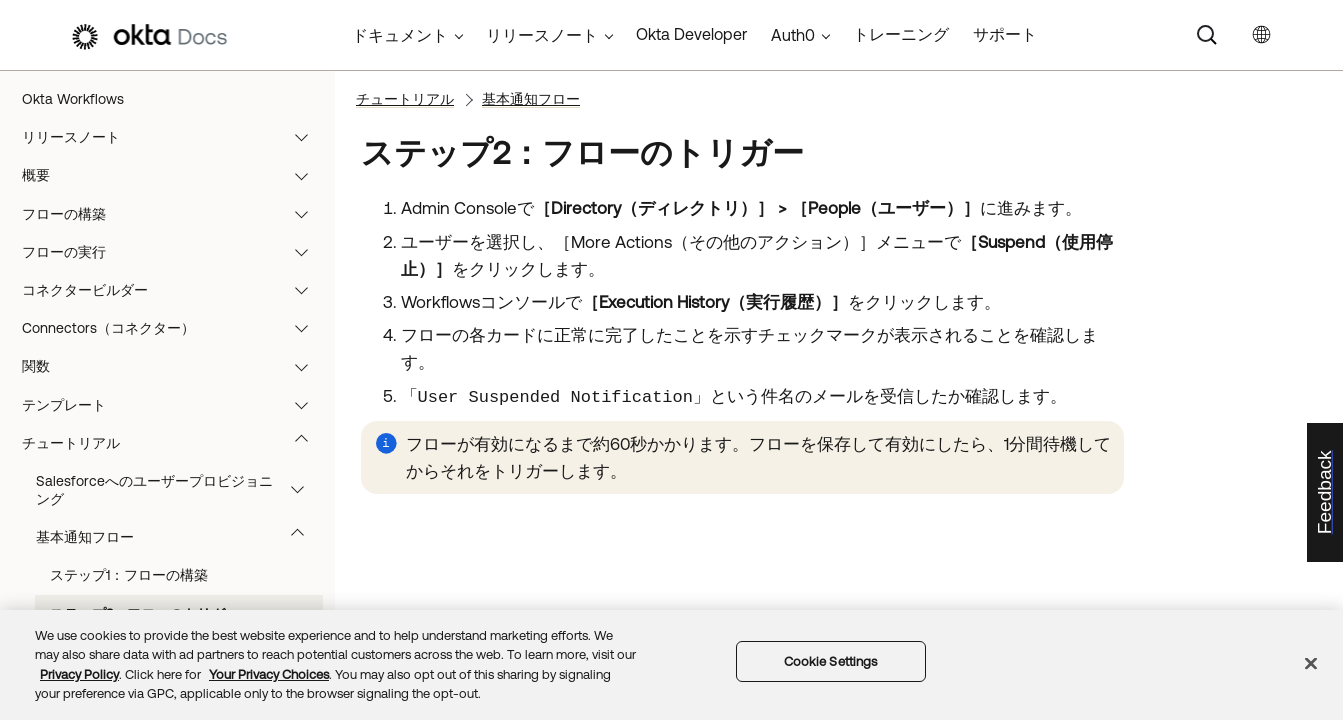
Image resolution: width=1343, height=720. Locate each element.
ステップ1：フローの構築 (129, 575)
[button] (306, 137)
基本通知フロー (179, 537)
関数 (174, 366)
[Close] (1311, 663)
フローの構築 (174, 214)
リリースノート (174, 137)
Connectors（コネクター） (174, 328)
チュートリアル (174, 443)
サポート (1005, 34)
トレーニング (901, 34)
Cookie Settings (831, 661)
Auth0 (793, 35)
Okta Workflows (73, 99)
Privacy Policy (79, 674)
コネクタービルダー (174, 290)
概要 (174, 175)
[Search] (1207, 35)
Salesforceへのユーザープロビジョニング (179, 490)
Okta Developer (691, 34)
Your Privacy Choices (269, 674)
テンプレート (174, 405)
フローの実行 (174, 252)
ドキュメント (400, 35)
